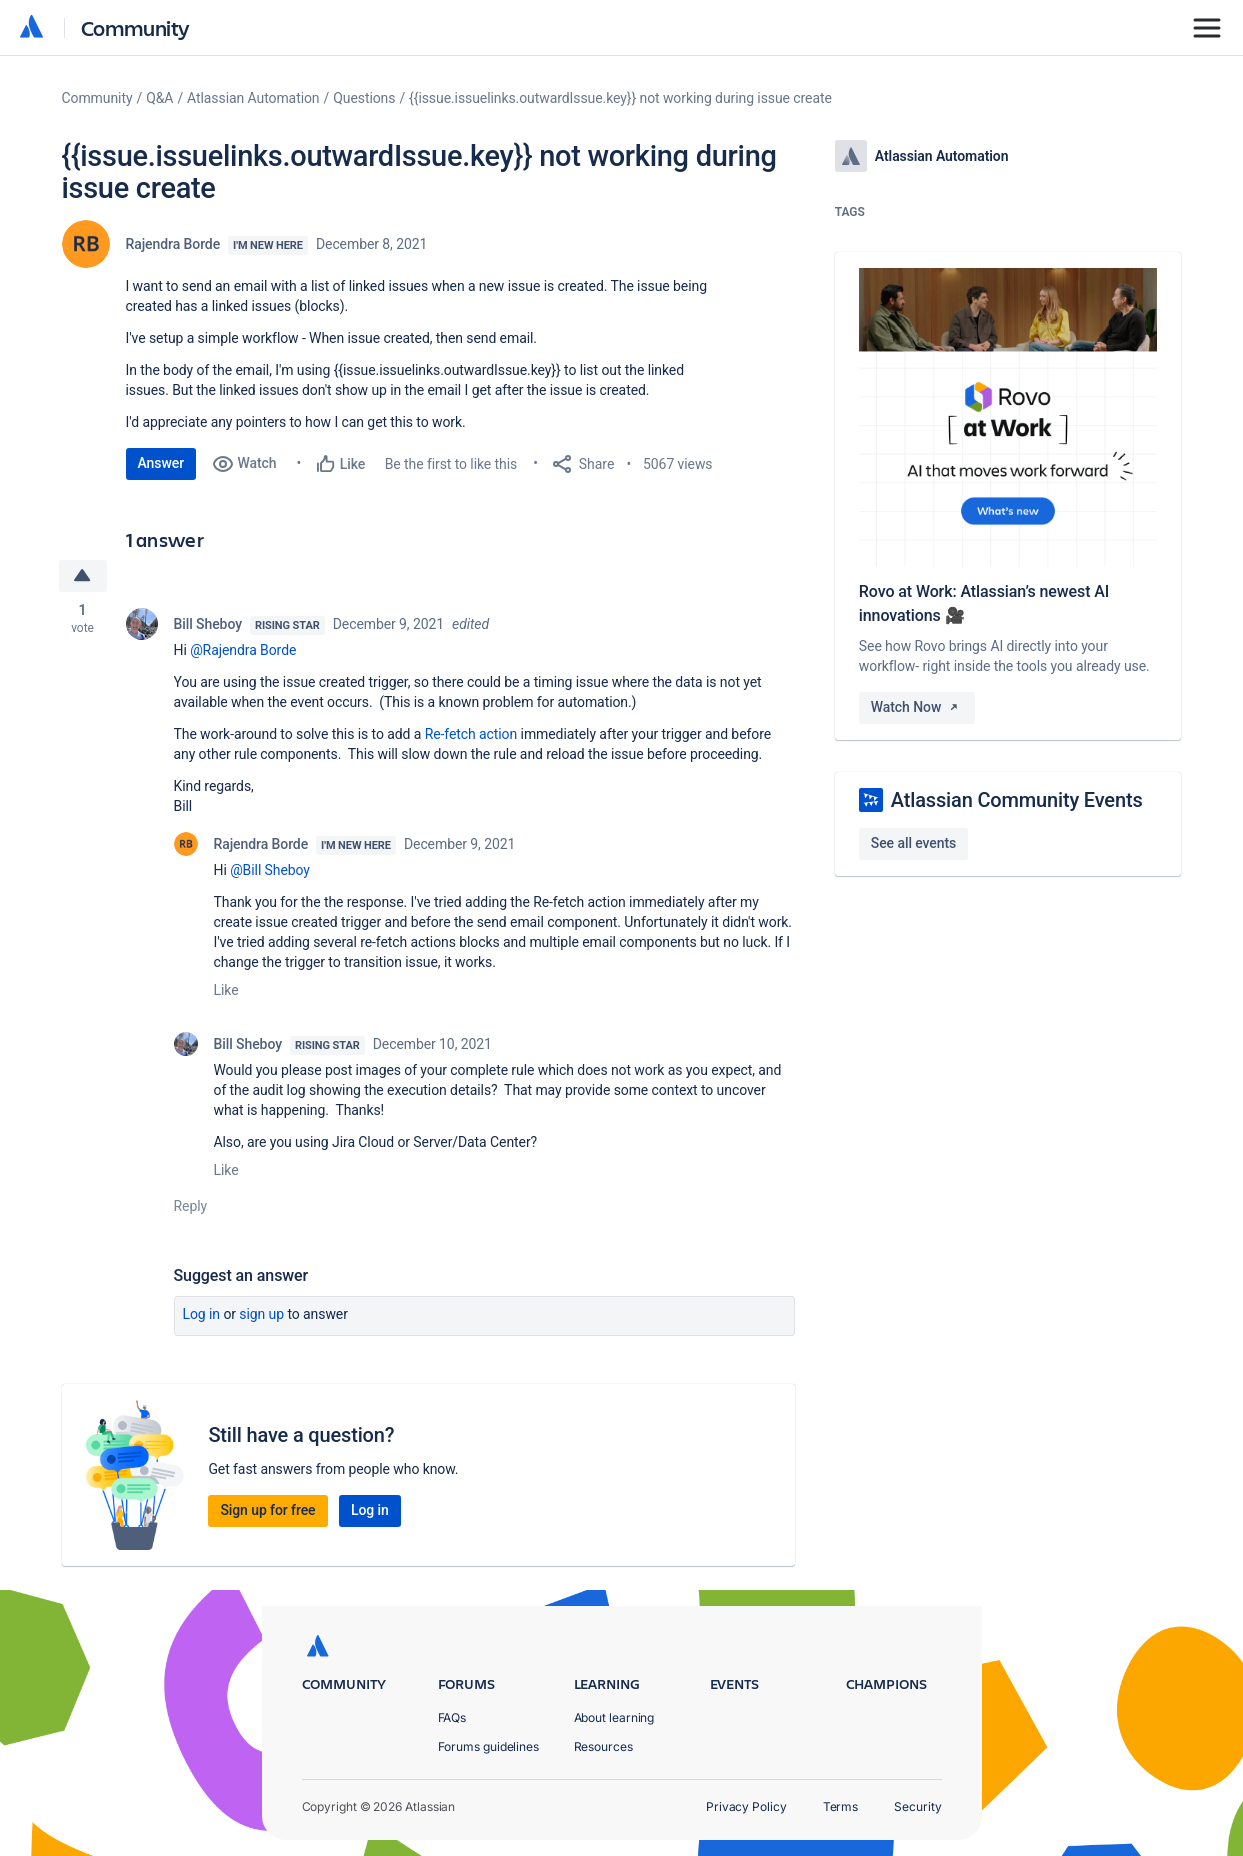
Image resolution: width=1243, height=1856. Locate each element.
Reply (191, 1206)
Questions (364, 98)
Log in (202, 1314)
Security (917, 1806)
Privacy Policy (746, 1806)
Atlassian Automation (253, 98)
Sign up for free (267, 1510)
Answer (161, 463)
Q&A (159, 98)
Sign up (261, 1314)
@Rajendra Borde (243, 650)
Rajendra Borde (173, 244)
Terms (841, 1806)
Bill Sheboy (208, 624)
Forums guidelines (489, 1746)
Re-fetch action (471, 734)
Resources (603, 1746)
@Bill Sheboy (270, 870)
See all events (913, 843)
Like (226, 990)
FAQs (452, 1717)
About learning (614, 1717)
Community (135, 27)
